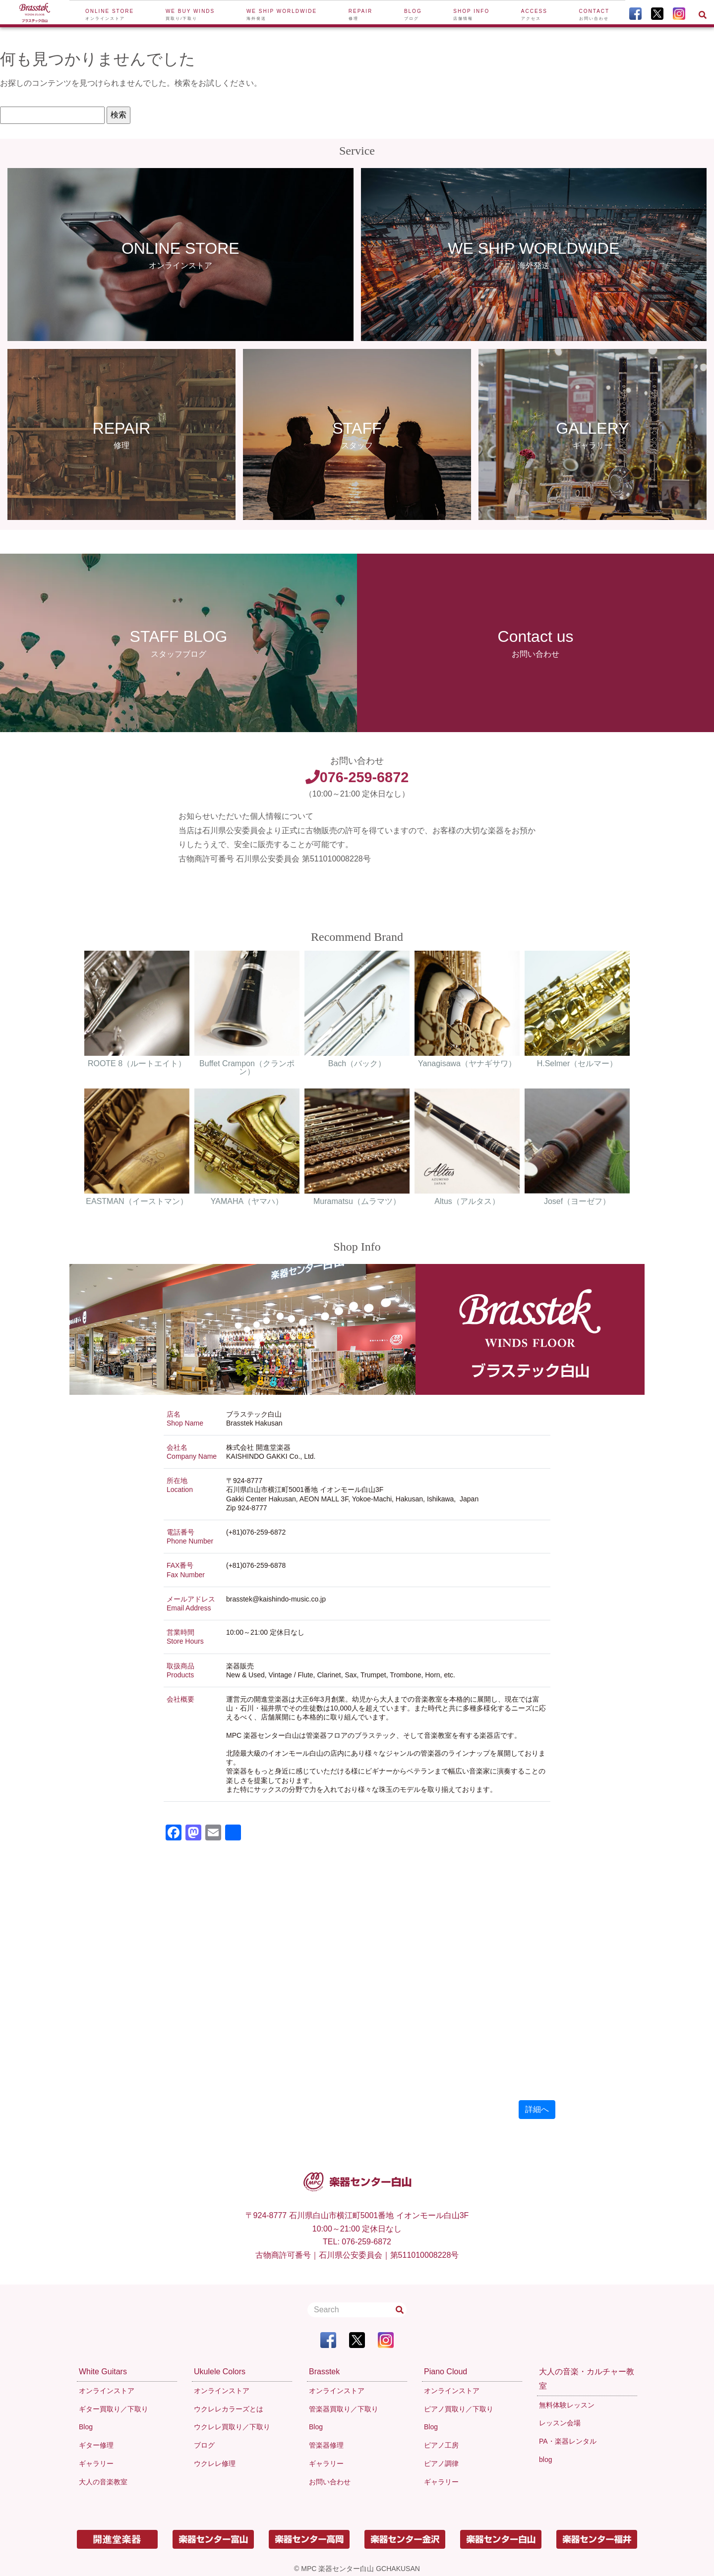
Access (534, 14)
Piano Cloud (445, 2371)
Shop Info (471, 14)
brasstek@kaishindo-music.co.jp (276, 1599)
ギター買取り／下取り (113, 2409)
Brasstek (324, 2371)
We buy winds (190, 14)
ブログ (204, 2445)
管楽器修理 (326, 2445)
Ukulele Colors (219, 2371)
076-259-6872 (357, 777)
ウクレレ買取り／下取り (232, 2427)
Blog (413, 14)
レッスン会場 (560, 2423)
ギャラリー (96, 2463)
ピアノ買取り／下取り (458, 2409)
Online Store (109, 14)
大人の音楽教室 (103, 2482)
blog (545, 2459)
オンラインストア (106, 2391)
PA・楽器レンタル (567, 2441)
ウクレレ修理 (215, 2463)
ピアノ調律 (441, 2463)
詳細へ (537, 2109)
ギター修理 (96, 2445)
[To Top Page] (35, 13)
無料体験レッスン (567, 2405)
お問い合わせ (330, 2482)
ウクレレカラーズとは (228, 2409)
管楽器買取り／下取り (343, 2409)
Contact (594, 14)
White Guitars (103, 2371)
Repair (361, 14)
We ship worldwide (281, 14)
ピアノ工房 (441, 2445)
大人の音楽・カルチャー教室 (586, 2378)
